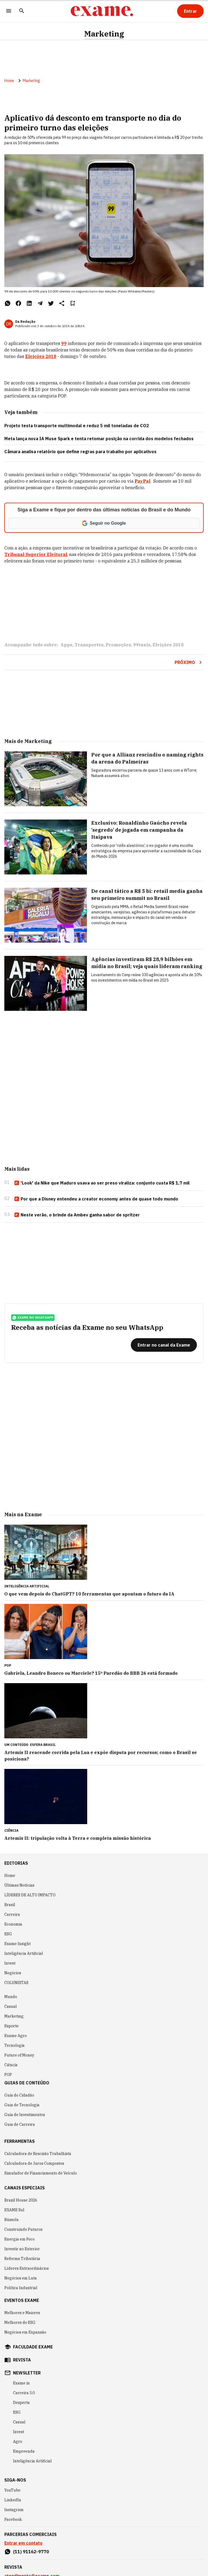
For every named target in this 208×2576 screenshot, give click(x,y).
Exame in (21, 2383)
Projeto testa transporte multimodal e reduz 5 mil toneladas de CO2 (76, 425)
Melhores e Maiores (22, 2312)
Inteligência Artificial (23, 1953)
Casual (10, 2006)
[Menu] (8, 11)
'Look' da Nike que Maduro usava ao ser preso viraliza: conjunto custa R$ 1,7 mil (102, 1183)
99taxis (141, 644)
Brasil (9, 1904)
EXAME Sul (14, 2209)
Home (9, 80)
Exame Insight (17, 1943)
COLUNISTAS (16, 1982)
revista (22, 2360)
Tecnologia (14, 2045)
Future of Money (19, 2055)
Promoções (118, 644)
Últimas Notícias (19, 1885)
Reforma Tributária (22, 2258)
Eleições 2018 (40, 356)
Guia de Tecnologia (22, 2105)
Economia (13, 1924)
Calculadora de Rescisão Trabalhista (37, 2153)
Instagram (14, 2509)
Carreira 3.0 (24, 2392)
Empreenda (24, 2451)
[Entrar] (190, 11)
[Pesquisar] (21, 11)
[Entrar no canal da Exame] (164, 1345)
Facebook (13, 2519)
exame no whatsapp (32, 1317)
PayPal (142, 481)
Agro (17, 2441)
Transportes (88, 644)
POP (8, 2074)
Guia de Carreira (19, 2124)
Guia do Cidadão (19, 2095)
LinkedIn (12, 2500)
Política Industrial (20, 2287)
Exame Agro (15, 2035)
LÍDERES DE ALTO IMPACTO (30, 1895)
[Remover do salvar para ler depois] (72, 303)
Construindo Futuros (23, 2229)
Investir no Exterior (22, 2248)
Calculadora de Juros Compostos (34, 2163)
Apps (66, 644)
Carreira (12, 1914)
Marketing (104, 34)
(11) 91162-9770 (31, 2551)
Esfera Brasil (43, 1745)
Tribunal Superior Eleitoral (35, 554)
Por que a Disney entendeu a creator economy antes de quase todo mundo (96, 1199)
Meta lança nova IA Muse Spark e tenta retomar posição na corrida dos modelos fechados (99, 438)
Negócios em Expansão (25, 2332)
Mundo (10, 1996)
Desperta (21, 2402)
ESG (8, 1934)
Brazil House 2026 (20, 2200)
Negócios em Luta (20, 2278)
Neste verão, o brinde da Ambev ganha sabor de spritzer (77, 1215)
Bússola (11, 2219)
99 (64, 343)
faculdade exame (33, 2347)
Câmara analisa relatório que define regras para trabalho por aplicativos (80, 451)
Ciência (11, 2064)
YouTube (12, 2490)
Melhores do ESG (19, 2322)
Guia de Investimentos (24, 2114)
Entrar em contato (23, 2543)
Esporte (11, 2026)
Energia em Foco (19, 2239)
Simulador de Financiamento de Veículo (40, 2173)
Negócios (12, 1972)
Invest (9, 1963)
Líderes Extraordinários (26, 2268)
